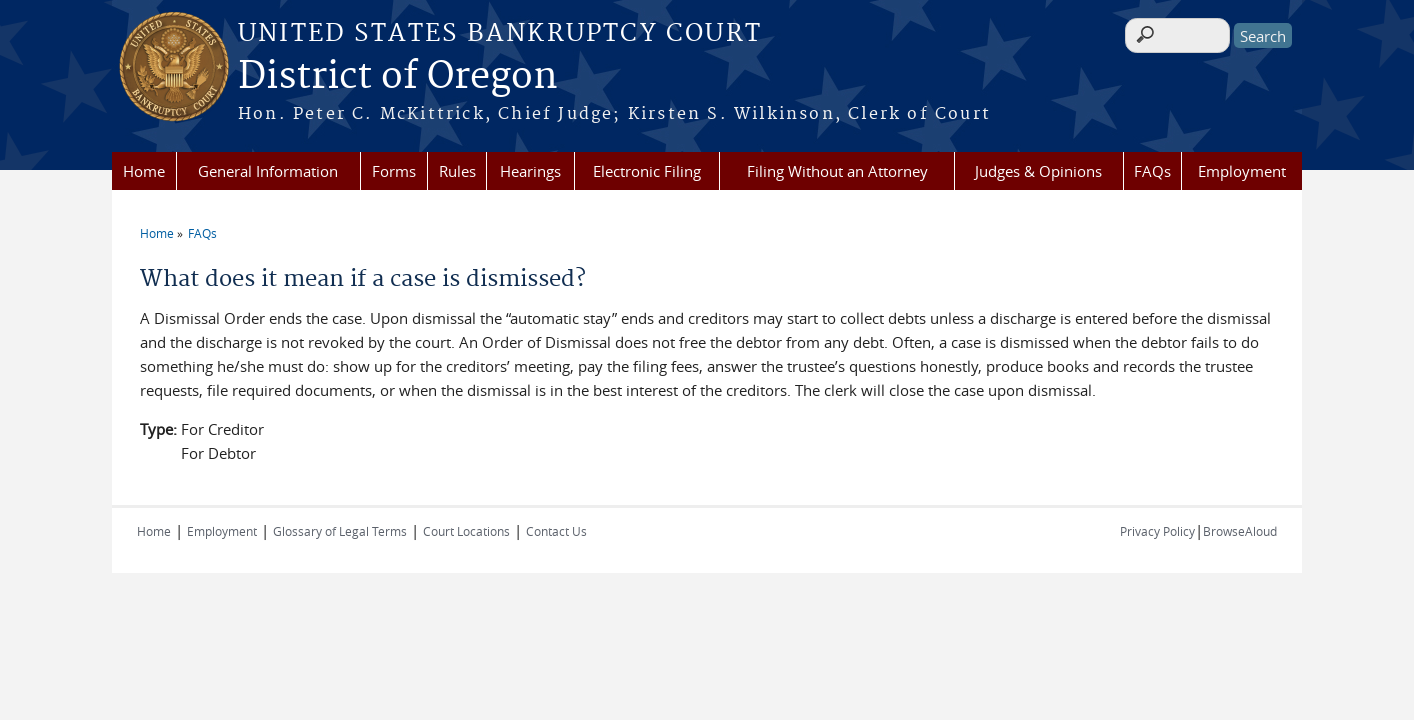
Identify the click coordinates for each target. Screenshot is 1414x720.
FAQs (1152, 171)
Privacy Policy (1157, 531)
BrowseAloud (1240, 531)
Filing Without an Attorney (837, 171)
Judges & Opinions (1038, 171)
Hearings (530, 171)
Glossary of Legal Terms (340, 531)
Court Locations (466, 531)
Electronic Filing (647, 171)
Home (144, 171)
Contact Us (556, 531)
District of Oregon (398, 77)
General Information (268, 171)
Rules (457, 171)
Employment (1242, 171)
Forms (394, 171)
